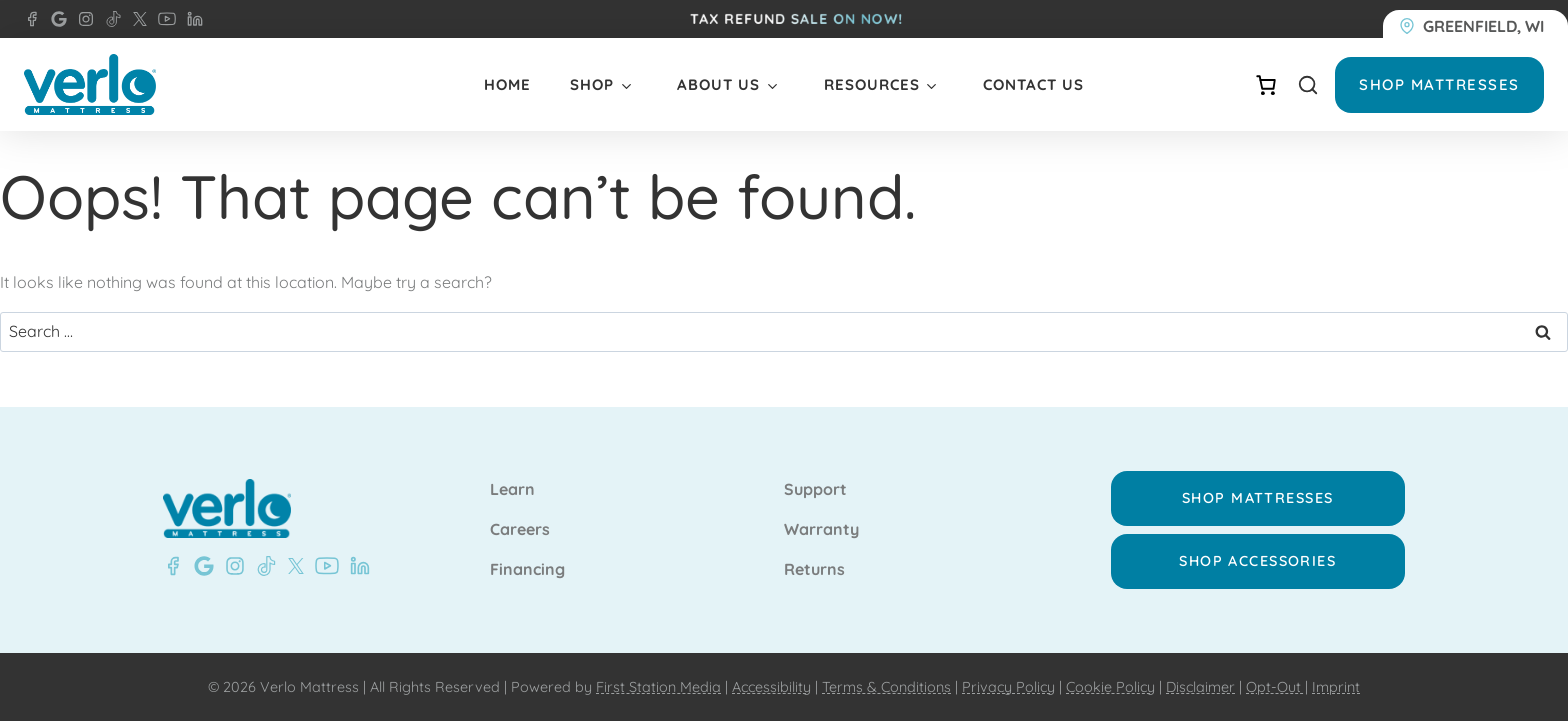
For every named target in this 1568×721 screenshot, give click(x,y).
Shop (592, 84)
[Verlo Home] (90, 84)
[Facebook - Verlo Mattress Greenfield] (32, 19)
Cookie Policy (1110, 687)
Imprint (1336, 687)
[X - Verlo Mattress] (136, 19)
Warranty (821, 530)
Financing (527, 570)
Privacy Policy (1008, 687)
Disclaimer (1200, 687)
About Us (718, 84)
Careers (520, 530)
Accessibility (771, 687)
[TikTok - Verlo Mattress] (110, 19)
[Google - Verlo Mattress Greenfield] (200, 566)
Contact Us (1033, 84)
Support (815, 490)
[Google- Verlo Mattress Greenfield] (55, 19)
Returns (814, 570)
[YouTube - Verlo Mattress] (163, 19)
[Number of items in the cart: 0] (1266, 85)
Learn (512, 490)
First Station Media (658, 687)
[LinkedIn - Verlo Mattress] (191, 19)
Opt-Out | (1277, 687)
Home (507, 84)
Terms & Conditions (886, 687)
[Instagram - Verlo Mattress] (82, 19)
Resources (872, 84)
